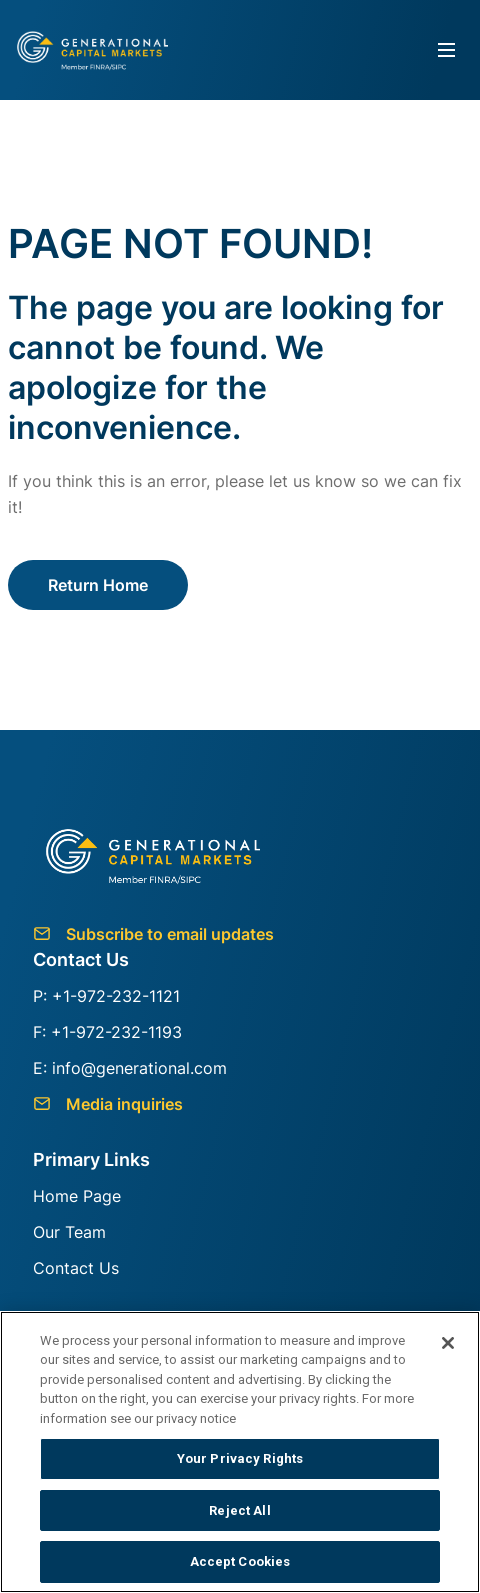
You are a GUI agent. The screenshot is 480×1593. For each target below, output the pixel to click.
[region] (240, 1452)
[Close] (448, 1343)
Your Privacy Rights (240, 1458)
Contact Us (76, 1268)
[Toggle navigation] (447, 50)
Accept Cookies (240, 1561)
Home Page (77, 1196)
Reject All (239, 1510)
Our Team (69, 1232)
